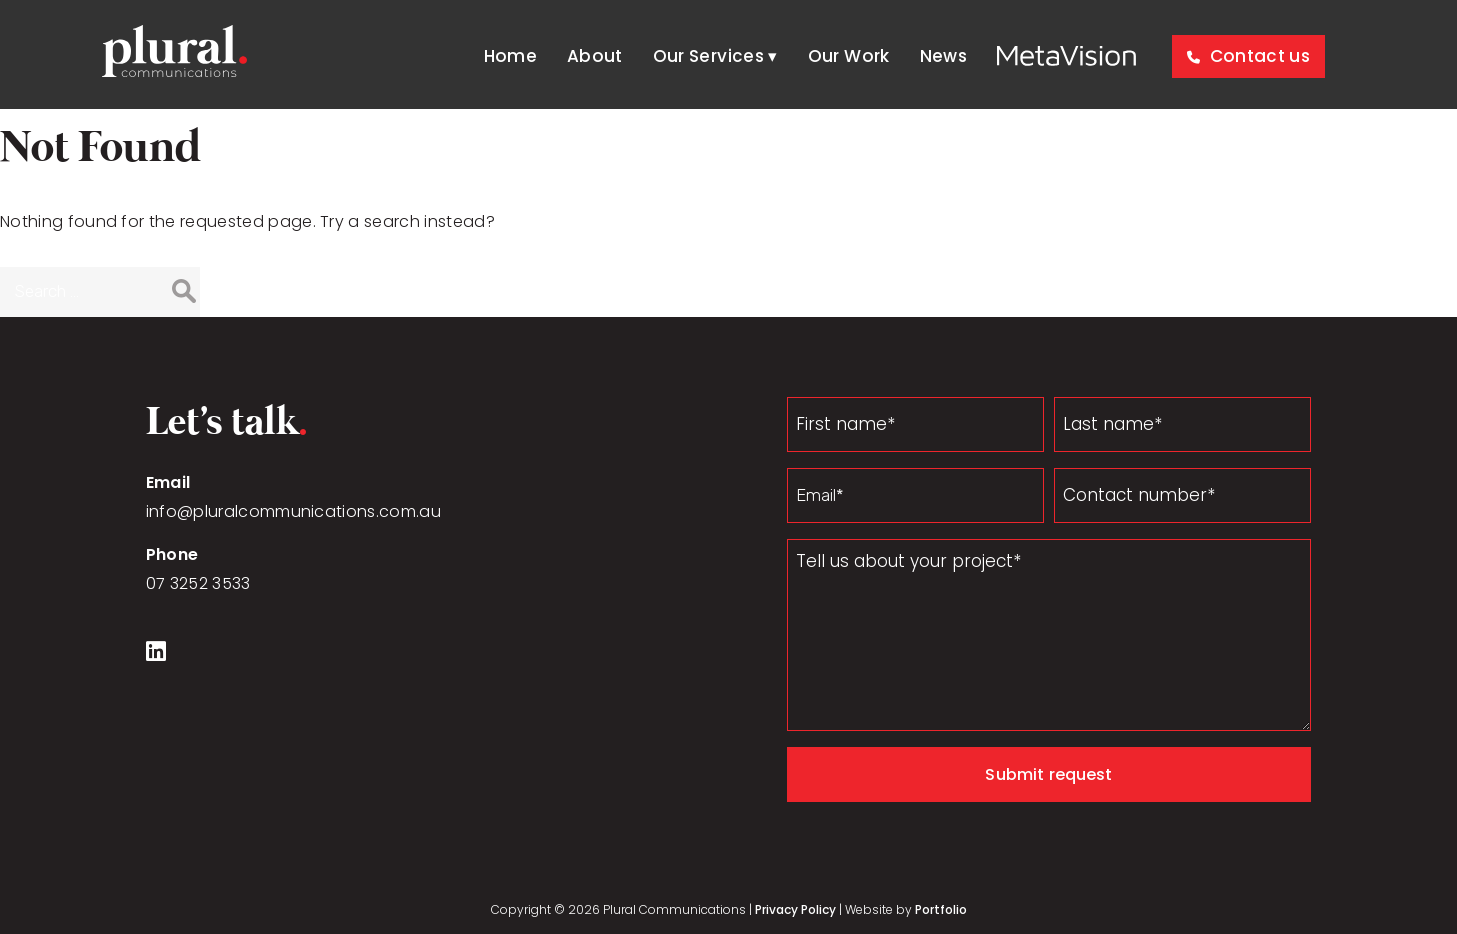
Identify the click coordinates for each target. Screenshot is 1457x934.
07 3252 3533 (198, 583)
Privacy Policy (795, 909)
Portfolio (941, 909)
